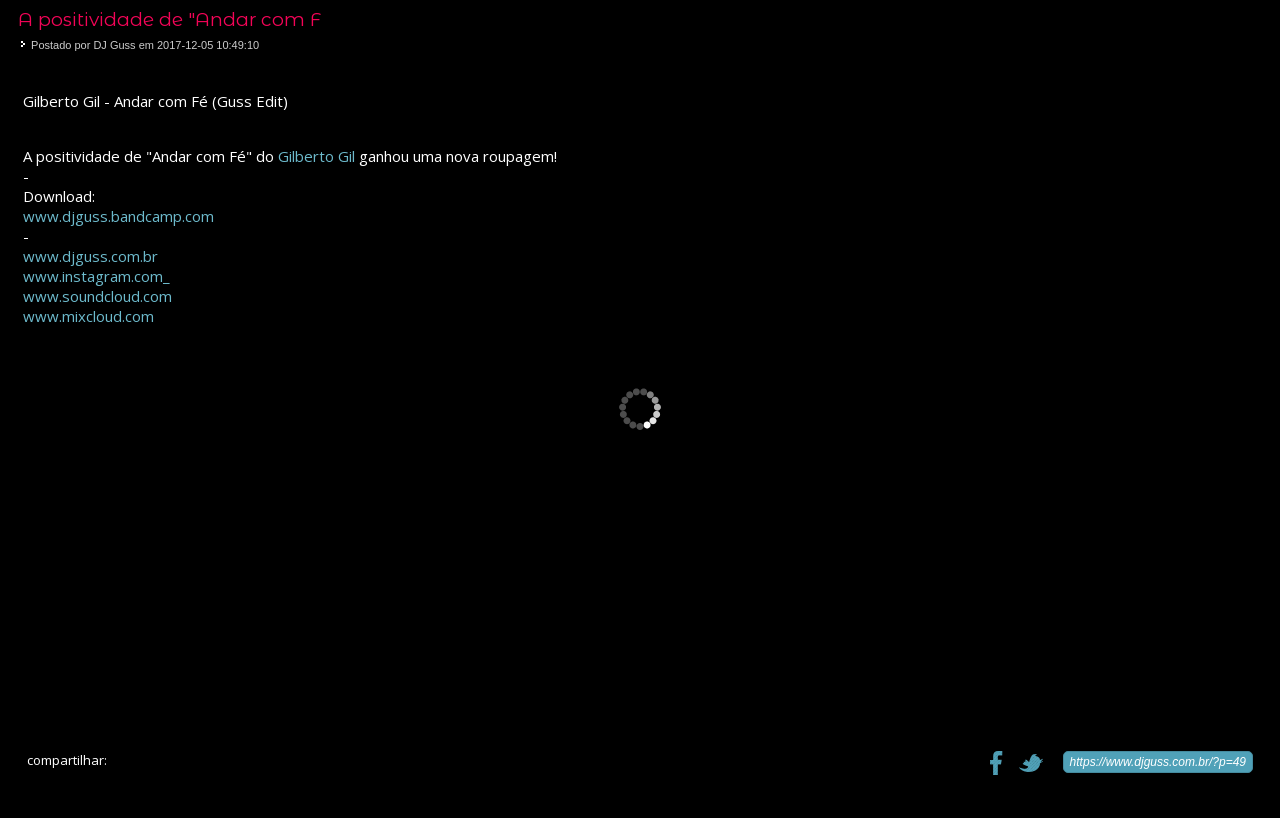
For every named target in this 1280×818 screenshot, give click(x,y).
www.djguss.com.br (90, 256)
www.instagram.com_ (96, 276)
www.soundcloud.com (97, 296)
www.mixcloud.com (88, 316)
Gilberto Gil (316, 156)
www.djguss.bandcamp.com (118, 216)
